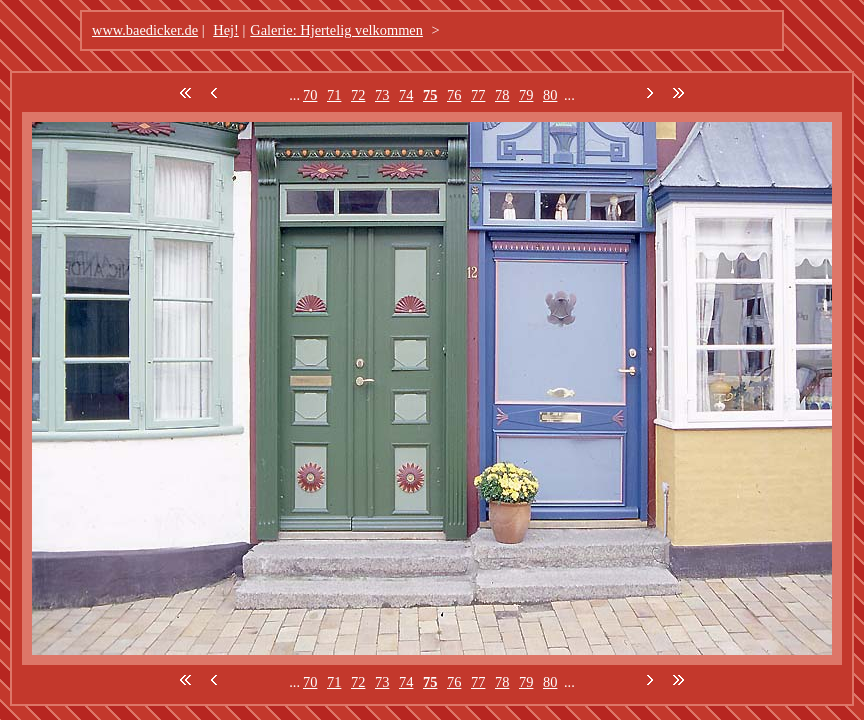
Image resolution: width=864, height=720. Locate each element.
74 (406, 95)
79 (526, 95)
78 (502, 95)
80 (550, 95)
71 (334, 95)
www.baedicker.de (145, 30)
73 (382, 95)
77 (478, 95)
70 (310, 95)
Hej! (226, 30)
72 (358, 95)
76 (454, 95)
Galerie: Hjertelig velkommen (336, 30)
